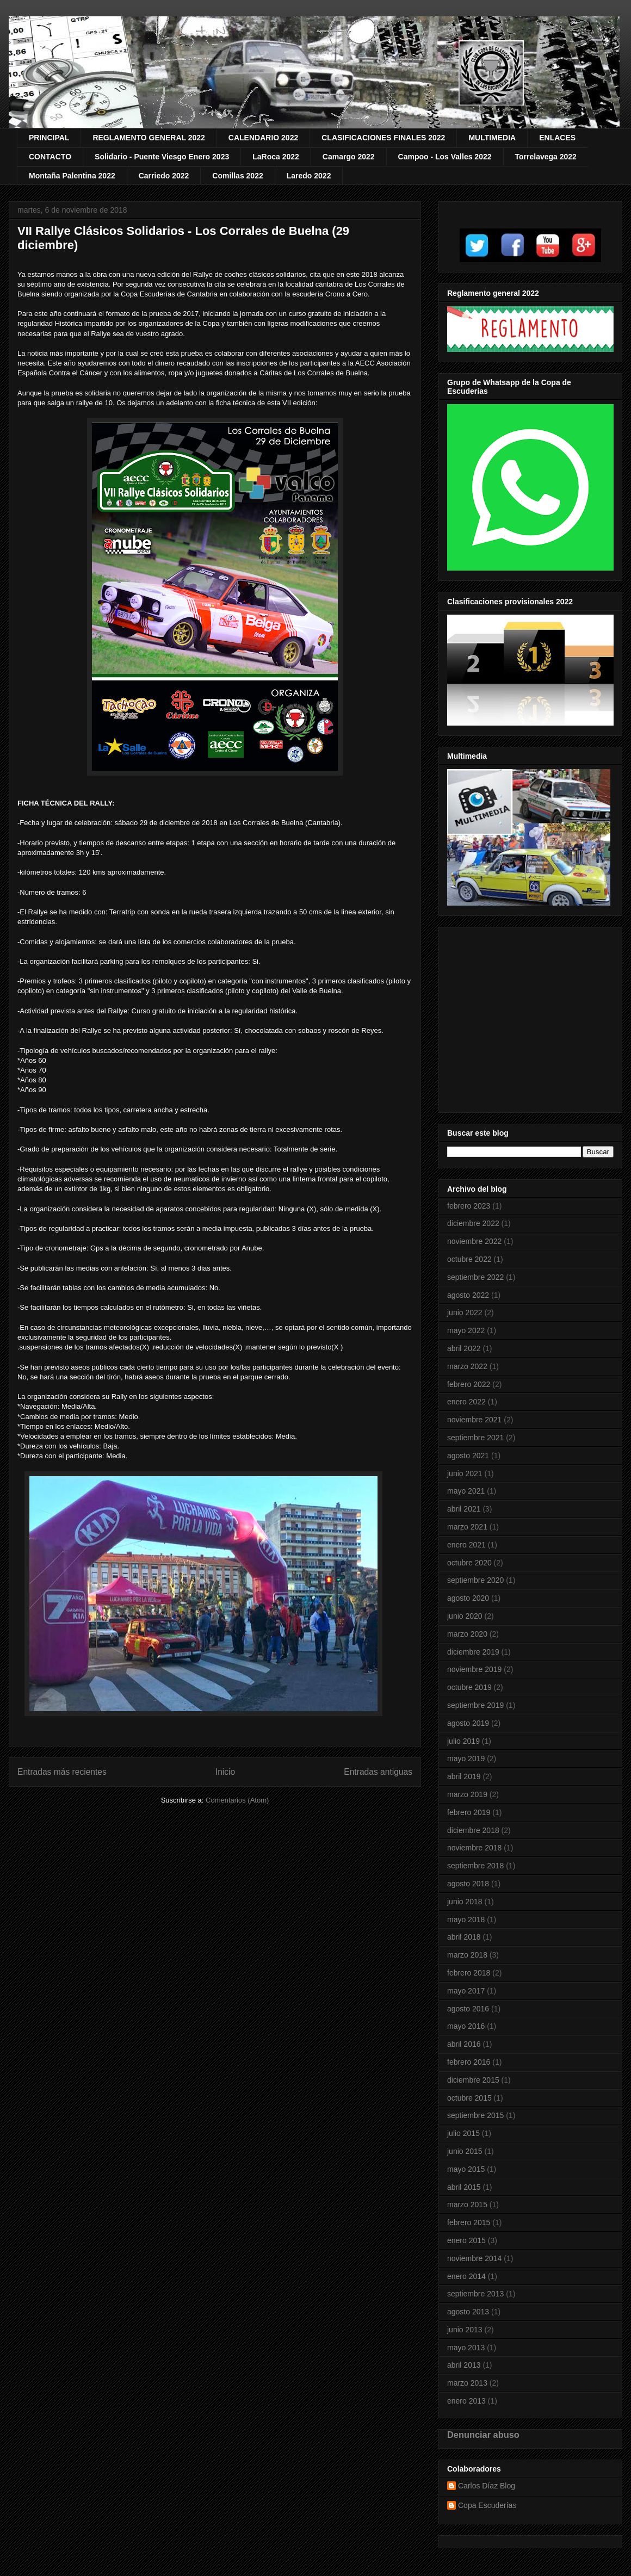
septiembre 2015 (475, 2115)
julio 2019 (463, 1741)
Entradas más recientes (62, 1771)
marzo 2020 (467, 1634)
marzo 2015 (467, 2204)
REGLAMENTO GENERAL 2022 (148, 137)
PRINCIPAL (49, 137)
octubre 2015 (469, 2098)
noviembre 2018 (474, 1847)
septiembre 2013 (475, 2293)
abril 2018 (464, 1937)
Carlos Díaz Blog (486, 2485)
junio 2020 (464, 1616)
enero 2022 (466, 1401)
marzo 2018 (467, 1954)
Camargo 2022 (349, 156)
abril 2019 (464, 1776)
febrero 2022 (468, 1384)
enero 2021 (466, 1544)
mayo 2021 (466, 1491)
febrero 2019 (468, 1812)
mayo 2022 (466, 1330)
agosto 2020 (468, 1598)
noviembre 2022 (474, 1241)
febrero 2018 (468, 1972)
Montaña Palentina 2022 (72, 175)
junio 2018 (464, 1901)
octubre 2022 (469, 1259)
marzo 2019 (467, 1794)
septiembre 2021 (475, 1437)
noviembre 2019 (474, 1669)
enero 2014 (466, 2276)
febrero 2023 (468, 1206)
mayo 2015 (466, 2169)
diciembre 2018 (473, 1830)
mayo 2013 (466, 2347)
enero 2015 (466, 2240)
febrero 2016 (468, 2062)
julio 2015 (463, 2133)
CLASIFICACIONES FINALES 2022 (383, 137)
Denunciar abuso (483, 2434)
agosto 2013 (468, 2311)
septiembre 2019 (475, 1705)
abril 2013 (464, 2365)
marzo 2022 (467, 1366)
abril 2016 (464, 2044)
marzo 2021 (467, 1526)
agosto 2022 (468, 1295)
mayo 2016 (466, 2026)
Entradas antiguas (378, 1771)
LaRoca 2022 (275, 156)
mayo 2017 (466, 1990)
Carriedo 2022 (164, 175)
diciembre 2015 (473, 2080)
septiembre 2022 (475, 1277)
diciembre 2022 (473, 1223)
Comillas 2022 (237, 175)
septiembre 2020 (475, 1580)
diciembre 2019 (473, 1652)
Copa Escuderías (487, 2505)
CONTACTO (50, 156)
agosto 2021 (468, 1455)
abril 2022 (464, 1348)
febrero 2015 (468, 2222)
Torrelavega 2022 (546, 156)
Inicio (225, 1771)
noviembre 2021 (474, 1419)
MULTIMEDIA (492, 137)
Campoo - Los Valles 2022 (445, 156)
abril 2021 (464, 1508)
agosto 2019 (468, 1723)
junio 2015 (464, 2151)
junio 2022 (464, 1312)
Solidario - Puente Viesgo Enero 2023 (162, 156)
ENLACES (557, 137)
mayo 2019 (466, 1758)
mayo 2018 (466, 1919)
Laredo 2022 (309, 175)
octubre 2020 (469, 1562)
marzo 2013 (467, 2383)
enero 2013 (466, 2401)
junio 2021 (464, 1473)
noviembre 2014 (474, 2258)
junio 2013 (464, 2329)
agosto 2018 (468, 1883)
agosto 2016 (468, 2008)
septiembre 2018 (475, 1865)
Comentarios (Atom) (237, 1800)
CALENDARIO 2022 (263, 137)
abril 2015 (464, 2187)
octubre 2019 (469, 1687)
